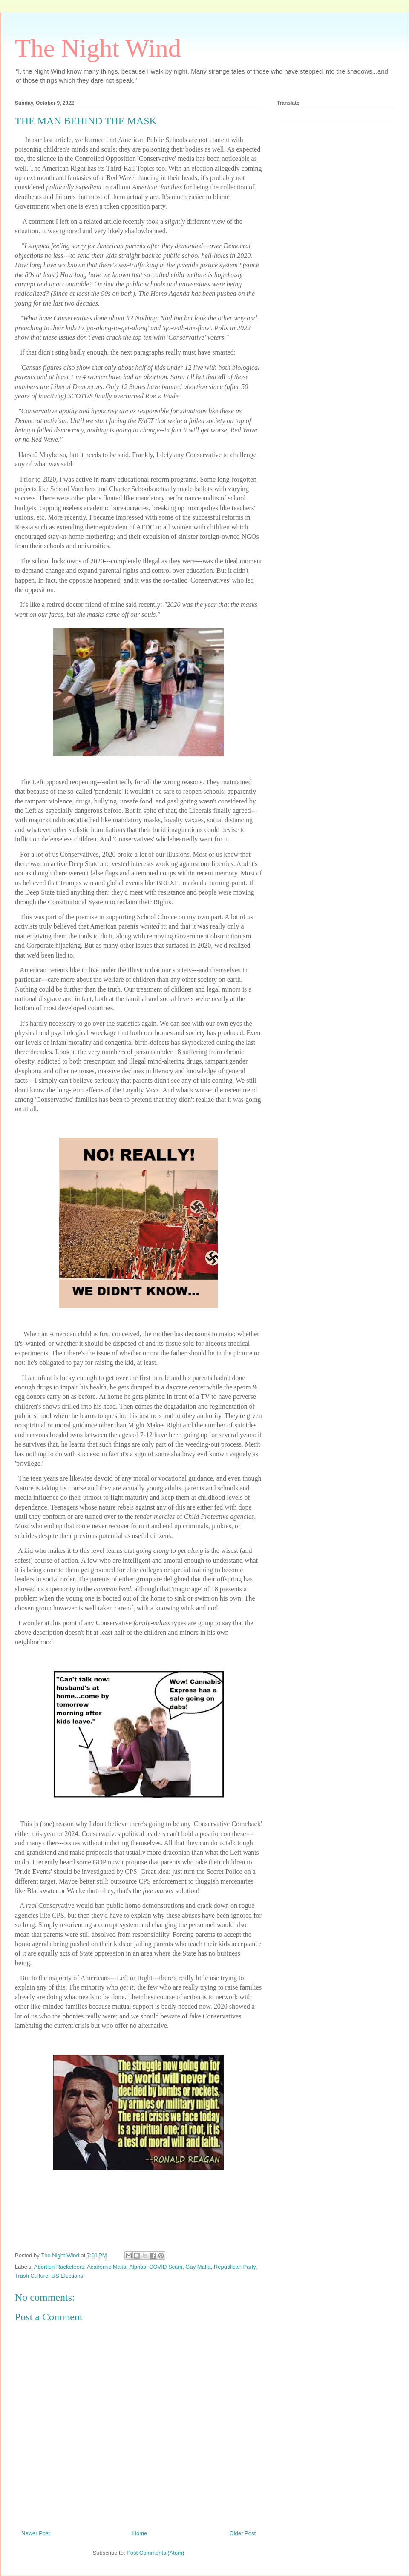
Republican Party (235, 2267)
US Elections (67, 2276)
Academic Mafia (106, 2267)
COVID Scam (165, 2267)
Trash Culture (31, 2276)
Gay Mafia (197, 2267)
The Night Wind (98, 48)
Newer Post (35, 2533)
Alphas (137, 2267)
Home (139, 2533)
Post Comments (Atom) (155, 2553)
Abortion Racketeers (59, 2267)
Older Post (243, 2533)
